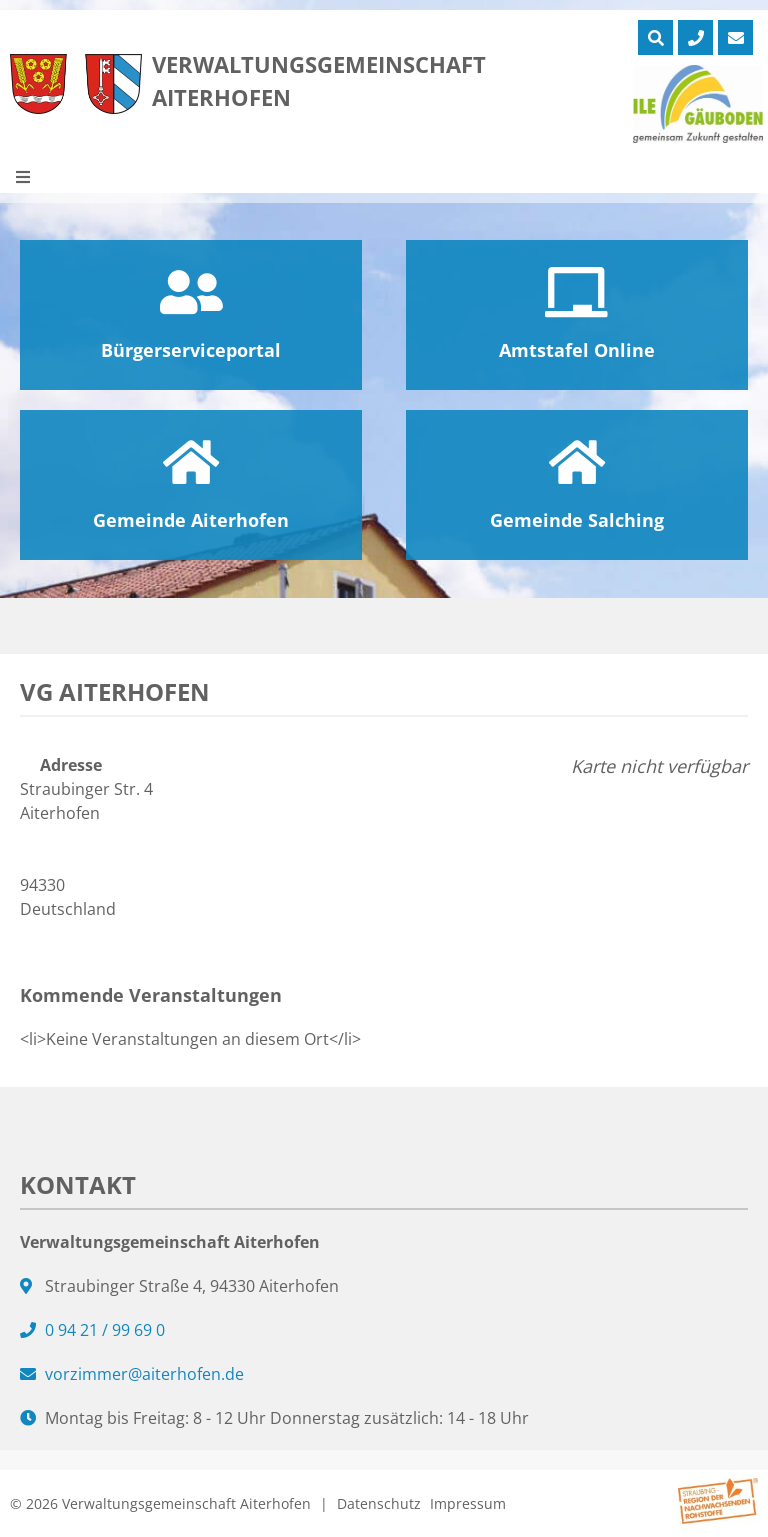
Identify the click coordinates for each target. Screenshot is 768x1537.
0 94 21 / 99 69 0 (105, 1330)
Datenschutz (379, 1503)
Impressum (468, 1503)
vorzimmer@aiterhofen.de (144, 1374)
